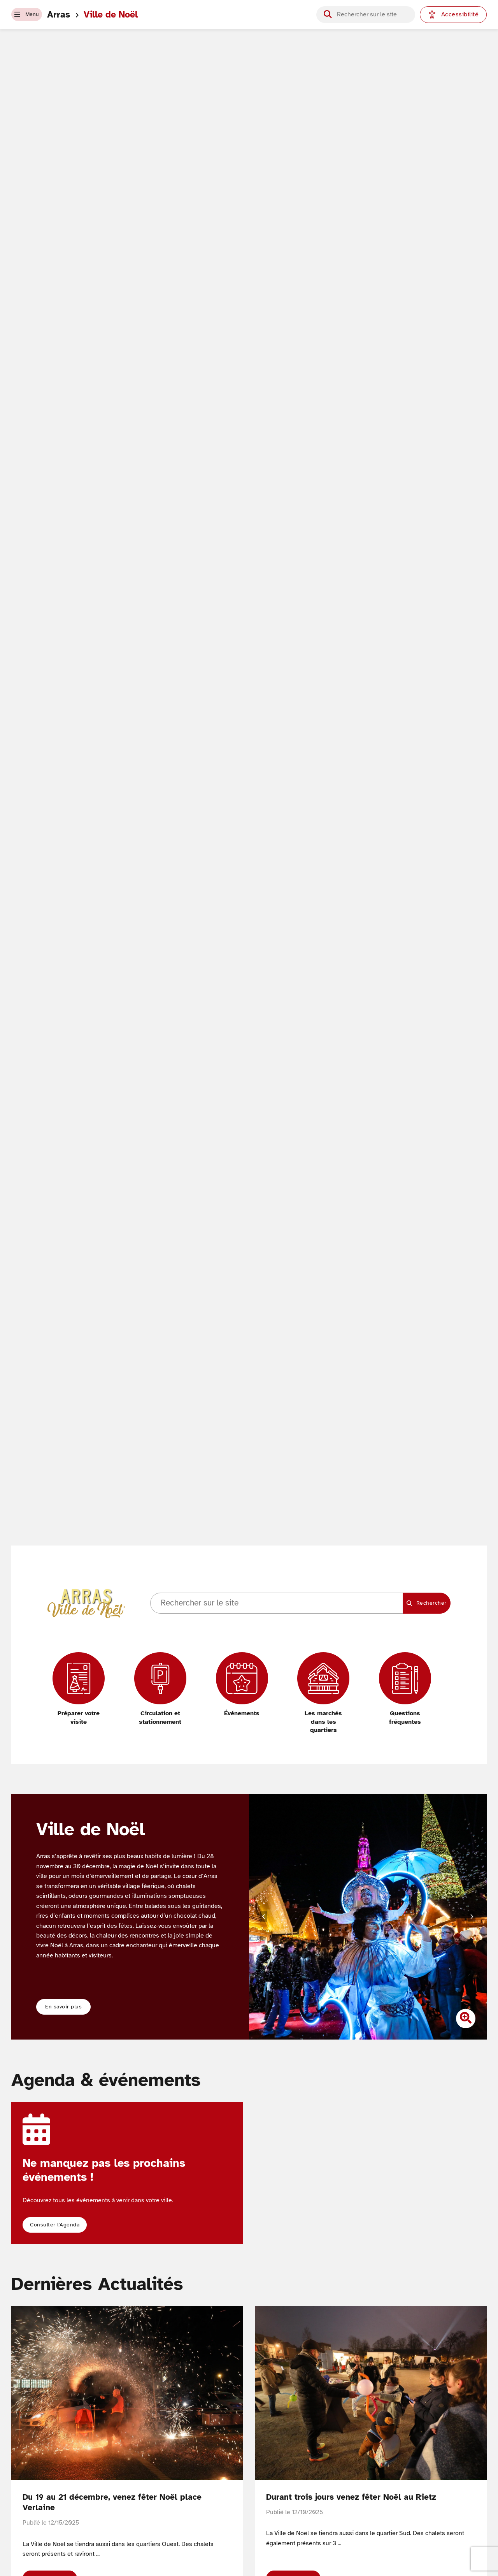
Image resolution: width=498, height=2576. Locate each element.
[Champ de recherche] (372, 14)
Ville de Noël (124, 14)
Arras (71, 14)
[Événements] (242, 1685)
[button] (33, 14)
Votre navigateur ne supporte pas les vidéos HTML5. (249, 816)
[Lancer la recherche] (328, 14)
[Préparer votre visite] (78, 1689)
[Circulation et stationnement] (160, 1689)
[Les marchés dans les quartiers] (323, 1693)
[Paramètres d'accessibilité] (453, 14)
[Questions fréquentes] (405, 1689)
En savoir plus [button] (64, 2007)
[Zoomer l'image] (465, 2019)
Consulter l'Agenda (58, 2226)
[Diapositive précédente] (263, 1917)
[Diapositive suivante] (471, 1917)
